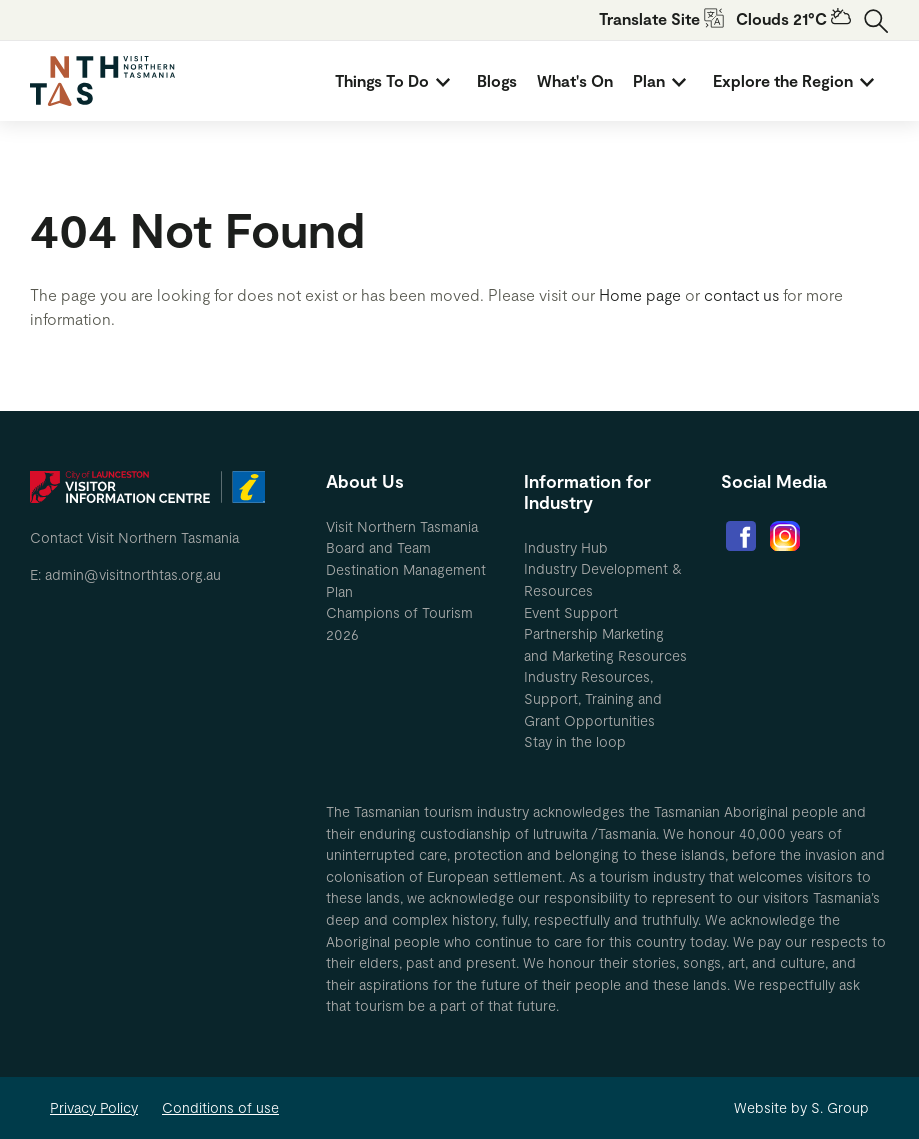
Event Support (571, 612)
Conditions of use (220, 1107)
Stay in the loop (575, 741)
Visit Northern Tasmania (402, 526)
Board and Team (378, 547)
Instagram (785, 536)
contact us (741, 294)
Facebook (741, 536)
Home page (640, 294)
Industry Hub (566, 547)
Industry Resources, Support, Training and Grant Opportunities (593, 698)
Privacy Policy (94, 1107)
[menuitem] (396, 81)
